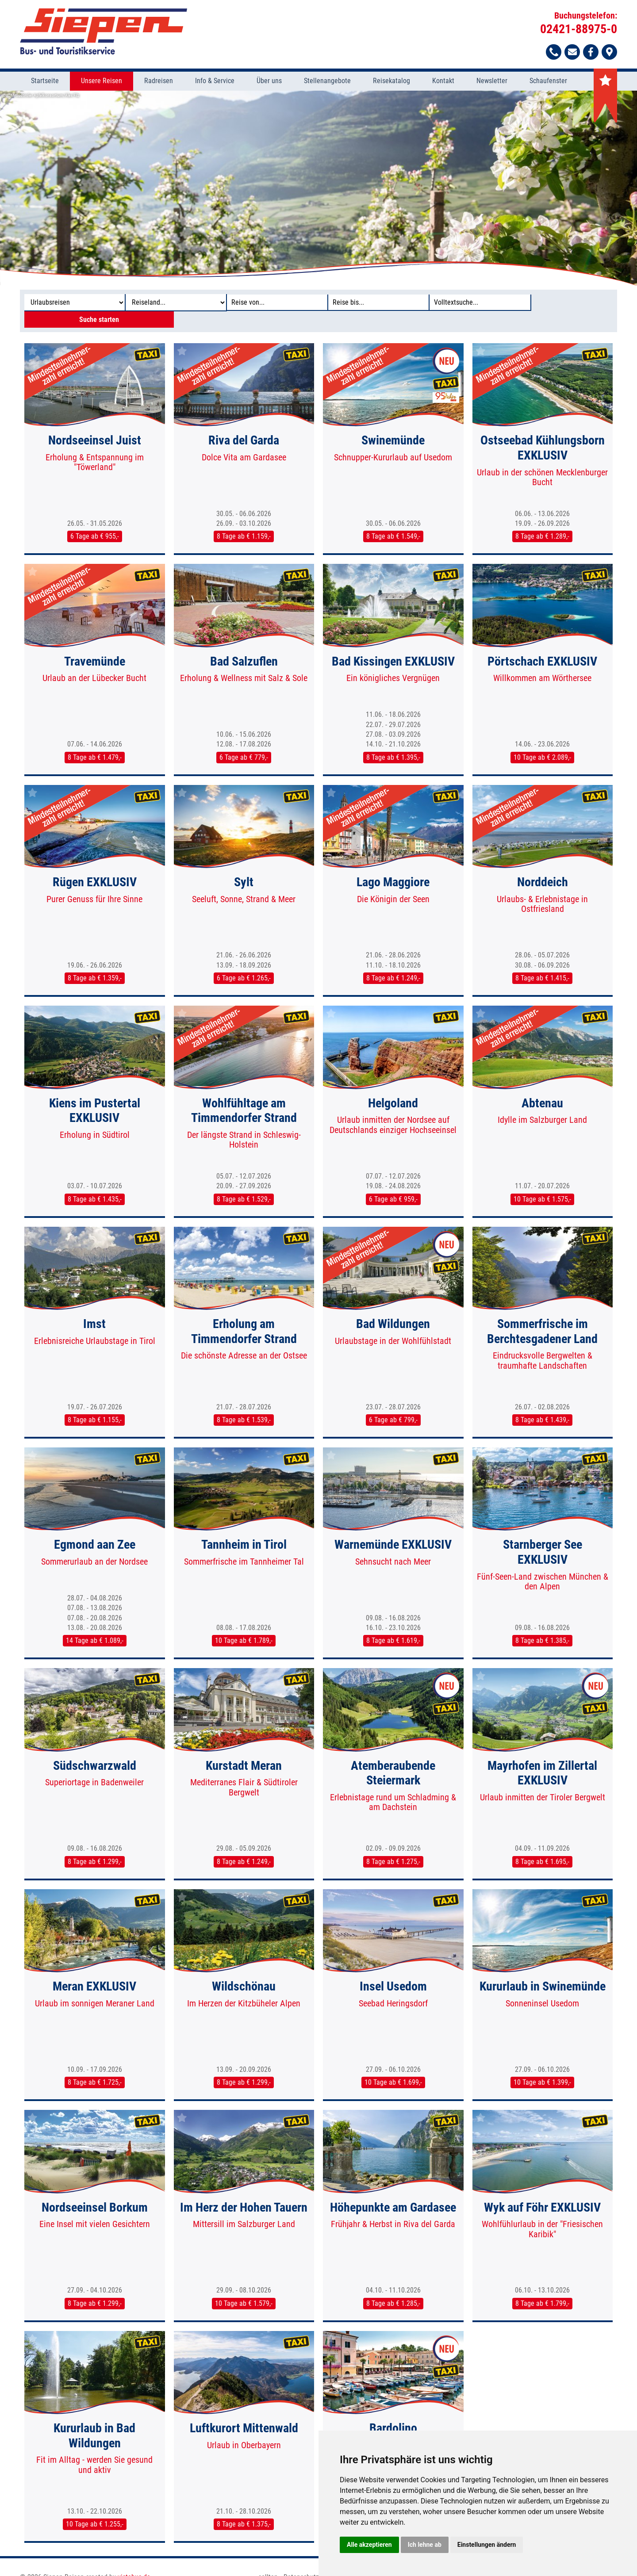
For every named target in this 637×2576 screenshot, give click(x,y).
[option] (318, 188)
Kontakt (443, 81)
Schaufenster (548, 81)
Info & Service (214, 81)
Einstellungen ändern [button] (486, 2544)
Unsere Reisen (101, 81)
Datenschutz (301, 2561)
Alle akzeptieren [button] (369, 2544)
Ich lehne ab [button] (424, 2544)
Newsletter (491, 81)
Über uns (269, 81)
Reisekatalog (391, 81)
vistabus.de (134, 2561)
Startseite (45, 81)
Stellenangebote (327, 81)
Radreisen (158, 81)
